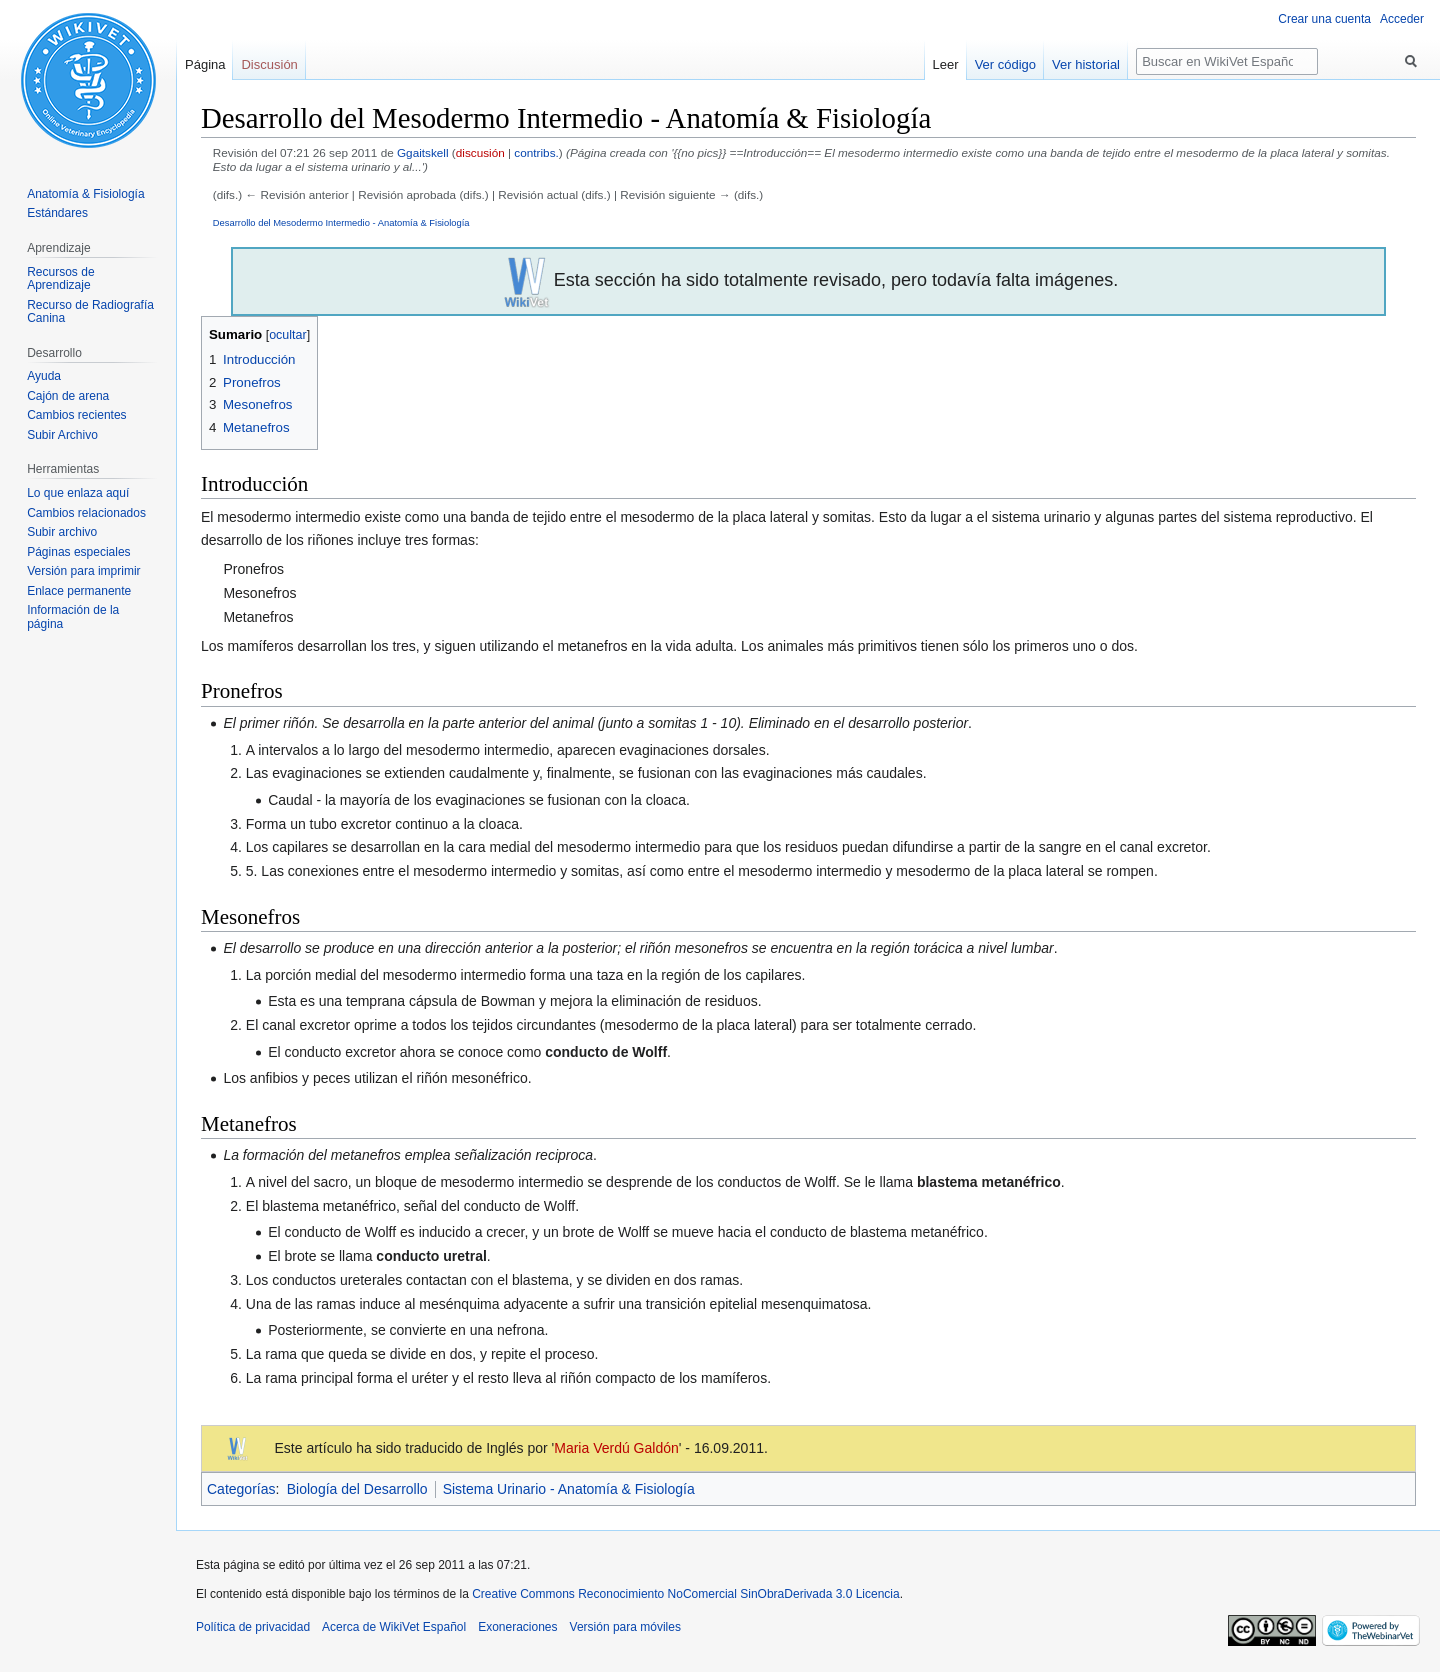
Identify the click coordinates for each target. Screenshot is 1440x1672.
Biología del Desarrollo (357, 1489)
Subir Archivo (62, 435)
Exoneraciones (517, 1627)
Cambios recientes (76, 415)
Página (205, 64)
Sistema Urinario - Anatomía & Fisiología (569, 1489)
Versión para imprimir (83, 571)
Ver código (1005, 64)
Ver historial (1086, 64)
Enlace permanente (79, 591)
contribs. (536, 152)
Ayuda (44, 376)
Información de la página (73, 617)
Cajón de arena (68, 396)
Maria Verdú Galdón (616, 1448)
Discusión (269, 64)
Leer (946, 64)
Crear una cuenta (1324, 19)
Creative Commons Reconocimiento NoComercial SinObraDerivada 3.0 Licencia (686, 1594)
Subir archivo (62, 532)
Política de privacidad (253, 1627)
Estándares (57, 213)
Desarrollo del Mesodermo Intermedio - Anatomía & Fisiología (341, 222)
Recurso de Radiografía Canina (90, 312)
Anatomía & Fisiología (85, 194)
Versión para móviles (625, 1627)
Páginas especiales (78, 552)
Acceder (1402, 19)
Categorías (241, 1489)
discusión (480, 152)
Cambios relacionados (86, 513)
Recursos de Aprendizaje (60, 279)
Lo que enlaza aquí (78, 493)
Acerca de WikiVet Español (394, 1627)
